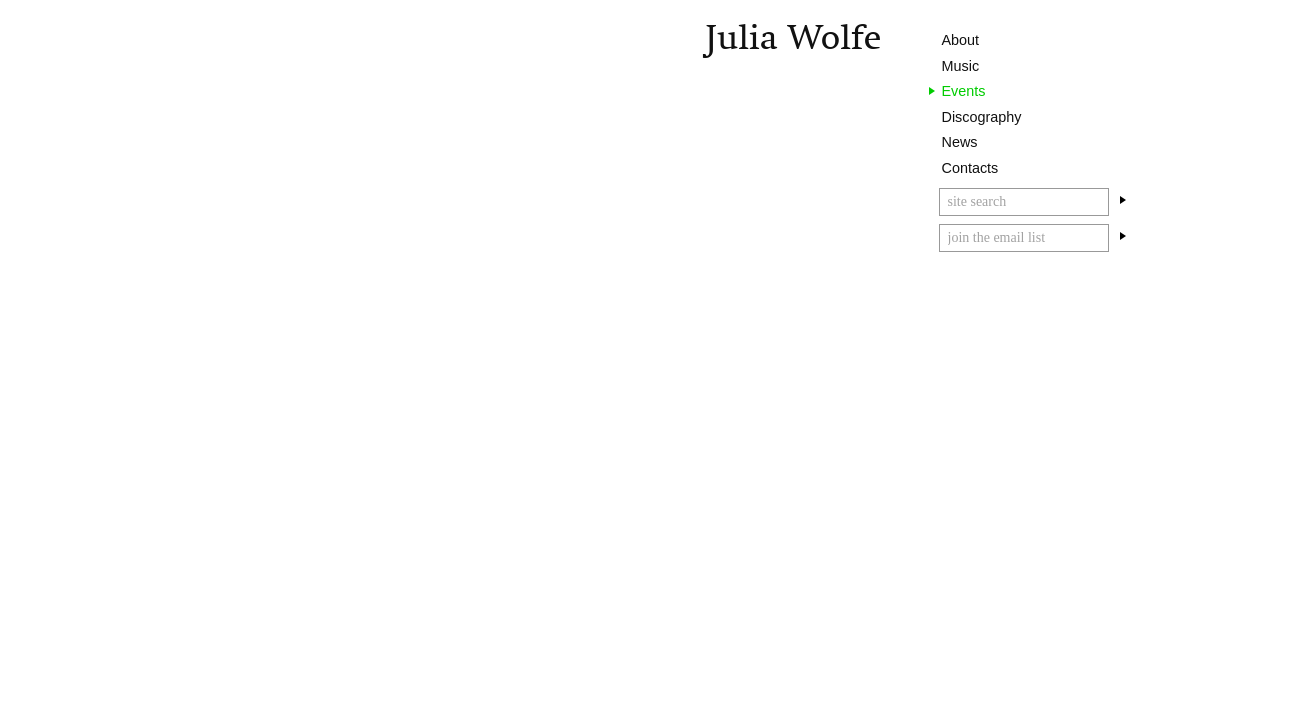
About (961, 40)
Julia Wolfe (793, 37)
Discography (982, 117)
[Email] (1024, 238)
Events (964, 91)
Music (961, 66)
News (960, 142)
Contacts (970, 168)
